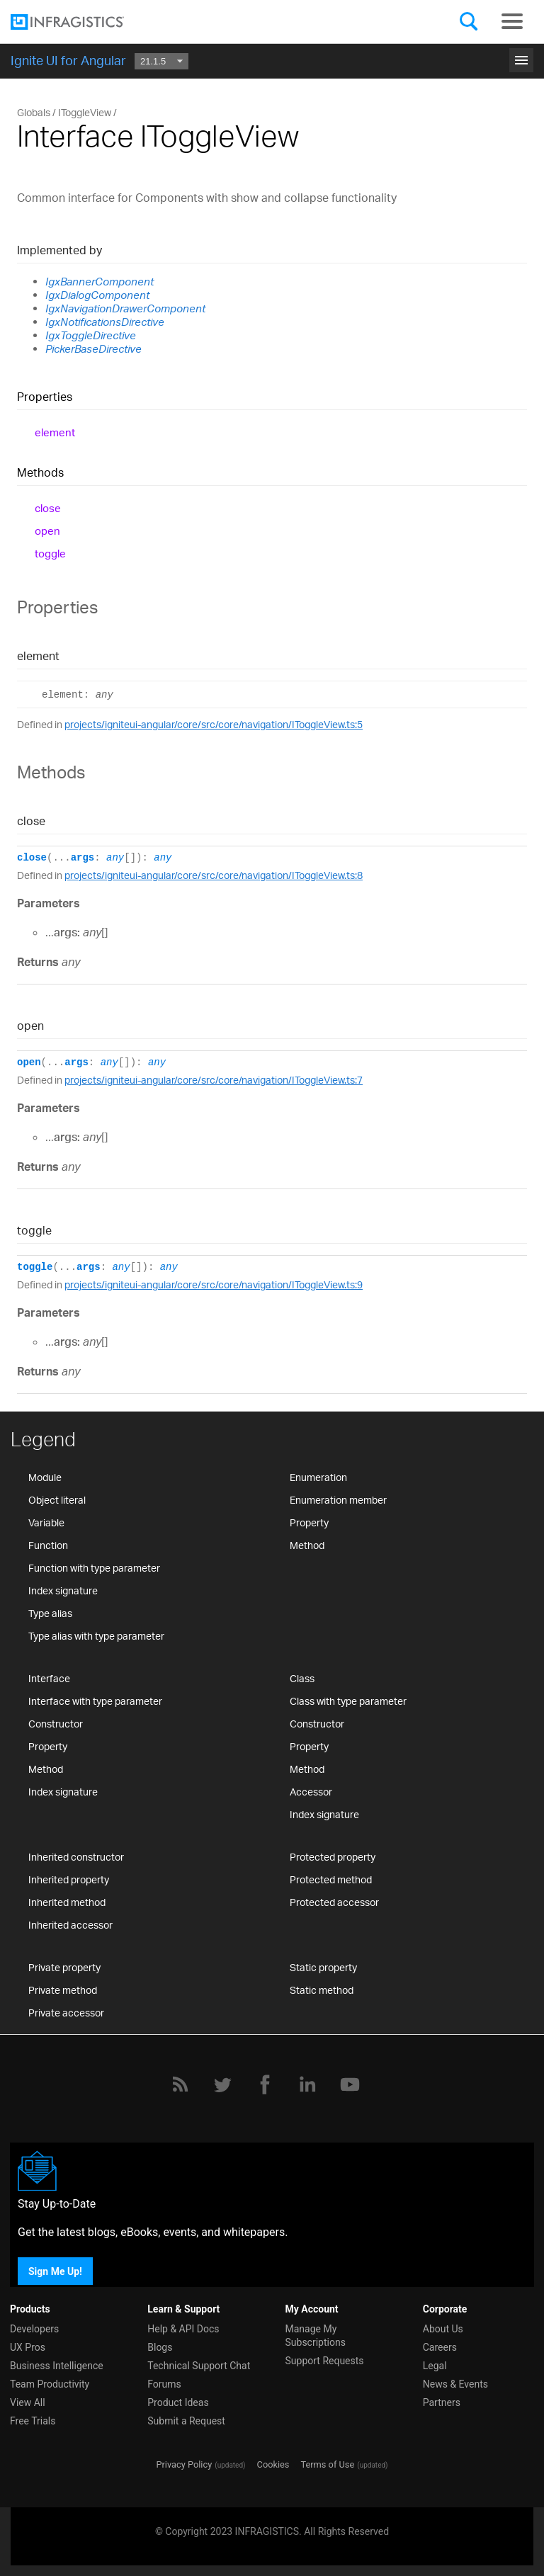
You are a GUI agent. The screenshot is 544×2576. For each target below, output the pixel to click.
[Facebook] (265, 2084)
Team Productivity (49, 2384)
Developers (34, 2328)
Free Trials (32, 2421)
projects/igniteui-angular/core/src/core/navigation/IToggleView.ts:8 (213, 875)
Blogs (159, 2347)
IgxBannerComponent (99, 281)
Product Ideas (177, 2402)
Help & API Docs (183, 2328)
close (48, 508)
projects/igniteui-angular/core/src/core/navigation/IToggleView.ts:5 (213, 724)
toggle (50, 553)
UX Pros (27, 2347)
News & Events (455, 2384)
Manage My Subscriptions (315, 2335)
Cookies (273, 2464)
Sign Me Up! (55, 2270)
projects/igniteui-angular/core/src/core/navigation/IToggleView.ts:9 (213, 1284)
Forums (164, 2384)
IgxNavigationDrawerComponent (125, 308)
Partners (441, 2402)
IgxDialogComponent (97, 295)
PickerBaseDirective (93, 349)
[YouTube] (350, 2084)
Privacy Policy (184, 2464)
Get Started (272, 55)
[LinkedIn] (307, 2084)
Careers (440, 2347)
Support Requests (324, 2360)
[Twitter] (222, 2084)
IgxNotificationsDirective (104, 322)
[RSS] (180, 2084)
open (47, 531)
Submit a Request (186, 2421)
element (55, 432)
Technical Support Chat (198, 2365)
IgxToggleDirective (90, 335)
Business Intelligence (56, 2365)
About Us (443, 2328)
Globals (33, 112)
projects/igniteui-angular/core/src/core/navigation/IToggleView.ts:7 (213, 1080)
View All (27, 2402)
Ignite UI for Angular (68, 60)
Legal (435, 2365)
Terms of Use (327, 2464)
